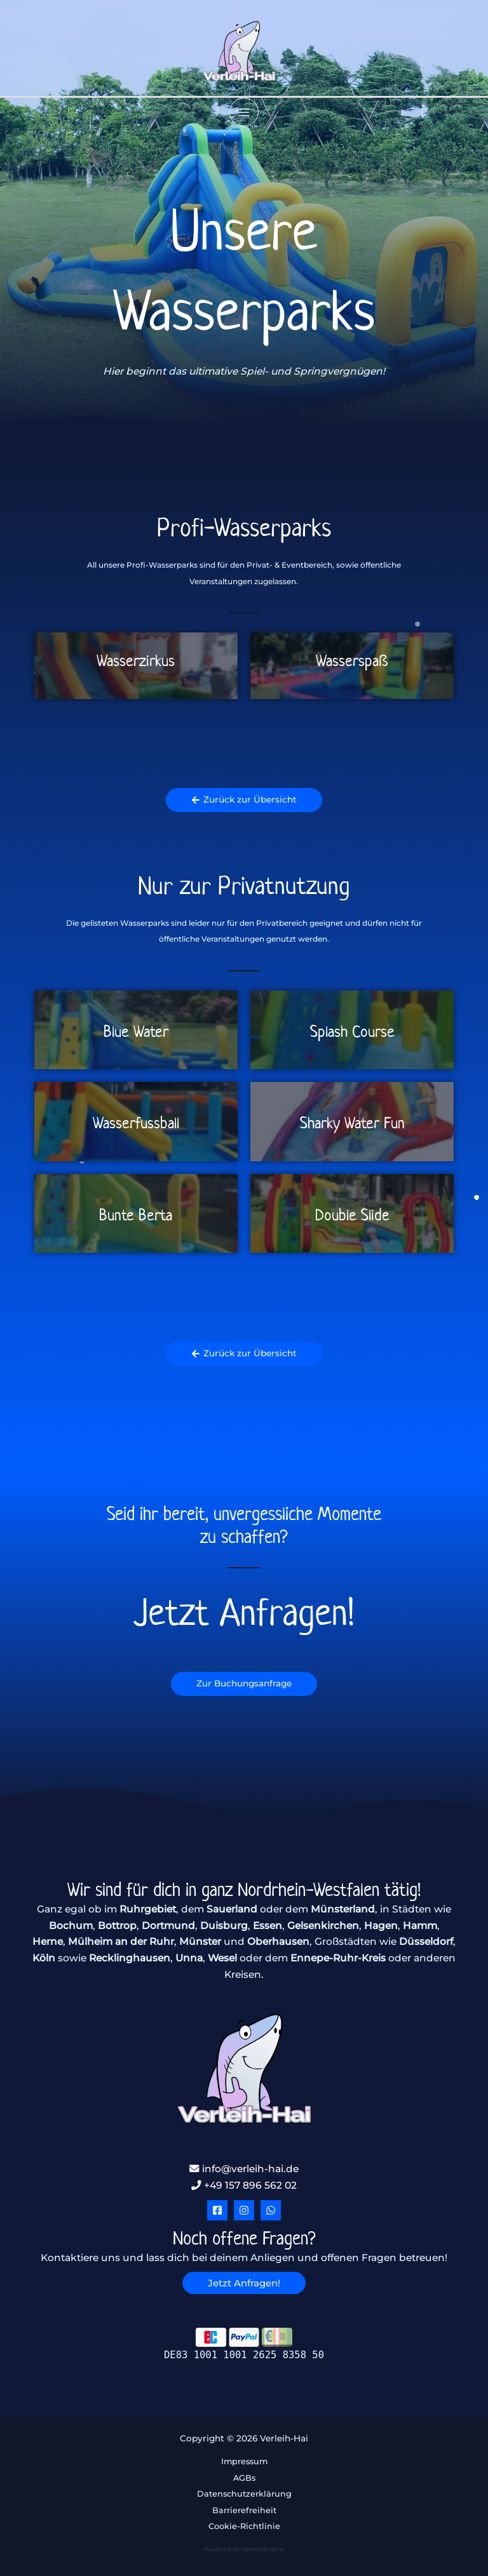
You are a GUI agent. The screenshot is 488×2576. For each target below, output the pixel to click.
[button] (244, 2283)
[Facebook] (217, 2210)
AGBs (244, 2478)
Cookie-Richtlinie (244, 2526)
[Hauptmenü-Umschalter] (243, 112)
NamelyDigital (262, 2549)
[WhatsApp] (271, 2210)
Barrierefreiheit (244, 2510)
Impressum (244, 2461)
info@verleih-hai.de (244, 2169)
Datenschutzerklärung (244, 2494)
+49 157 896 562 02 (244, 2185)
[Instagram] (244, 2210)
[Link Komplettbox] (136, 665)
